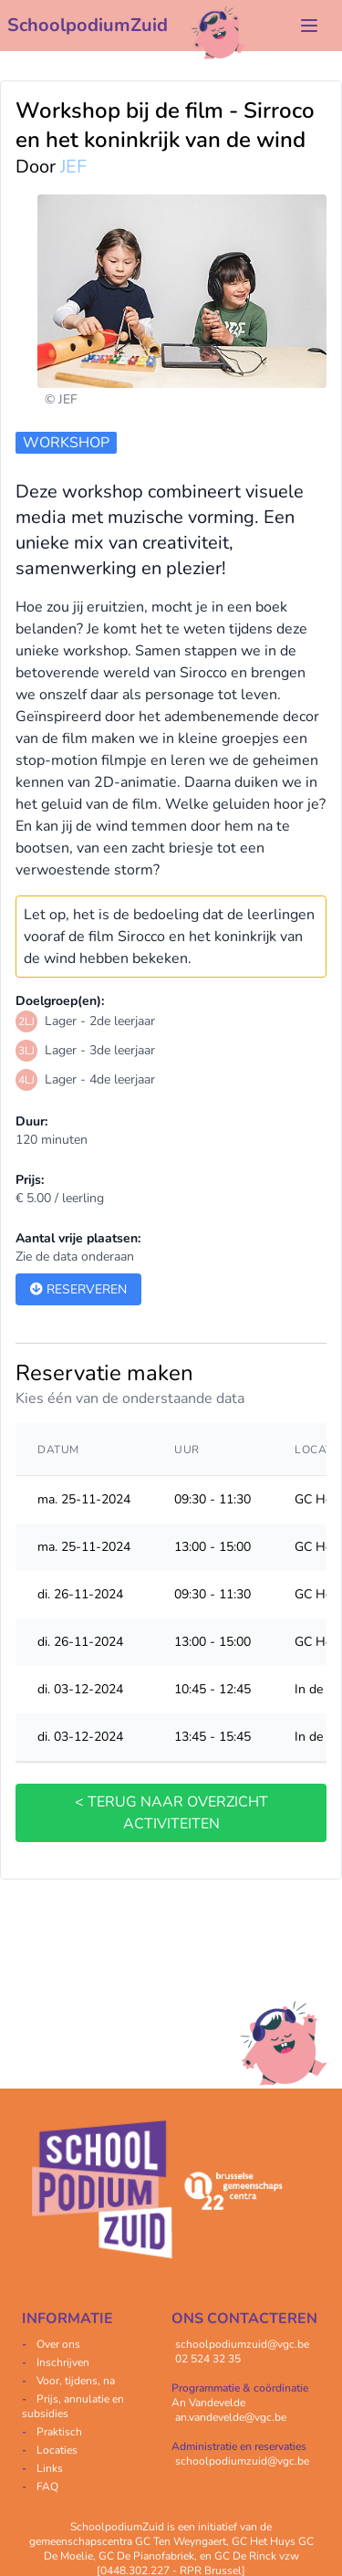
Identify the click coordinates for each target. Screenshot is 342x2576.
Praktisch (59, 2431)
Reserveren (78, 1289)
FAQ (47, 2486)
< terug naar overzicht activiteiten (171, 1813)
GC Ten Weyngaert (180, 2541)
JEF (73, 166)
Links (49, 2468)
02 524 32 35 (208, 2358)
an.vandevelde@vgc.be (230, 2417)
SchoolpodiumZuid (87, 25)
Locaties (57, 2450)
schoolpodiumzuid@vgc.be (242, 2344)
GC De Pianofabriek (146, 2556)
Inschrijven (62, 2362)
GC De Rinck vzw (256, 2556)
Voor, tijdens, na (75, 2380)
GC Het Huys (263, 2541)
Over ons (58, 2344)
